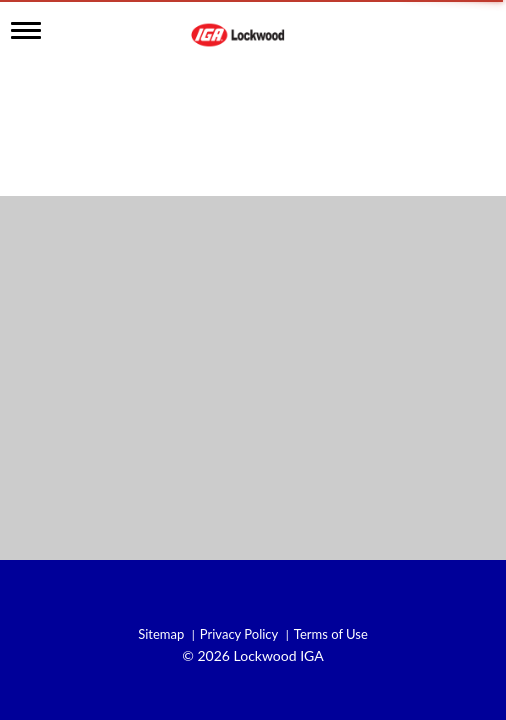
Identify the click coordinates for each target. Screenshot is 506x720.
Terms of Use (331, 634)
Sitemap (161, 634)
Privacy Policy (239, 634)
